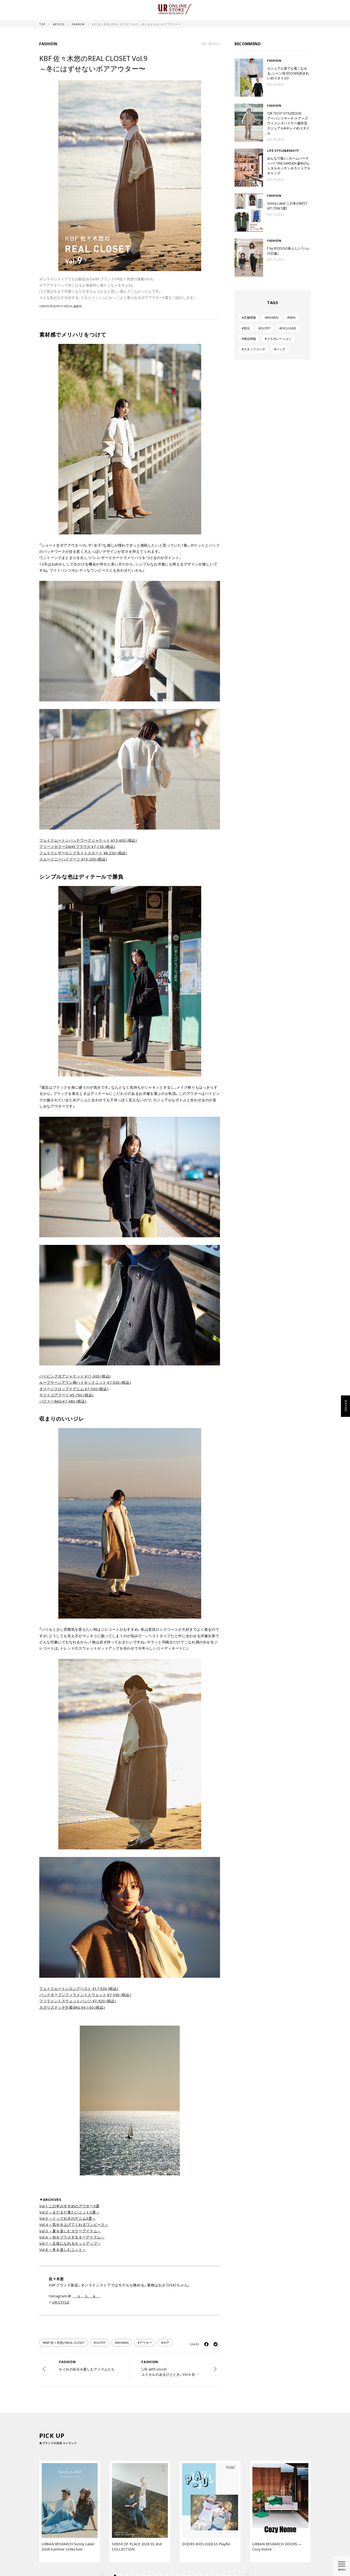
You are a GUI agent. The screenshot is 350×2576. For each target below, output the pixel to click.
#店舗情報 (249, 317)
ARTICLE (59, 24)
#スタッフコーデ (253, 349)
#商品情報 (249, 338)
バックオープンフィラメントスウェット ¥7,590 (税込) (85, 1994)
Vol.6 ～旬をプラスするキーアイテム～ (72, 2237)
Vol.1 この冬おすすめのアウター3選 (69, 2206)
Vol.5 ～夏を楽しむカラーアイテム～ (70, 2231)
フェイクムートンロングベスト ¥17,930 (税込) (78, 1988)
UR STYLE (60, 2302)
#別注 (246, 328)
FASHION (78, 24)
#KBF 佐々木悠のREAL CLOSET (64, 2342)
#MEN (291, 317)
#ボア (165, 2342)
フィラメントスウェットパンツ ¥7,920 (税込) (77, 2000)
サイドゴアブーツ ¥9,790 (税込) (66, 1395)
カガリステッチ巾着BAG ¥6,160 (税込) (72, 2007)
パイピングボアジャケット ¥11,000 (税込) (75, 1376)
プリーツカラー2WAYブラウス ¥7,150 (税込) (77, 846)
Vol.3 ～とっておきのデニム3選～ (67, 2218)
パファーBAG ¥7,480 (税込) (62, 1401)
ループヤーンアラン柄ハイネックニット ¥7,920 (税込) (85, 1382)
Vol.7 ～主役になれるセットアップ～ (70, 2243)
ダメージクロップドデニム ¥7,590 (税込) (73, 1388)
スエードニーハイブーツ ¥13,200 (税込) (73, 859)
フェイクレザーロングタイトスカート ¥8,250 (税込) (83, 852)
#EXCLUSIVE (287, 328)
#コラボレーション (278, 338)
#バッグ (279, 349)
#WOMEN (122, 2342)
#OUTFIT (100, 2342)
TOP (42, 24)
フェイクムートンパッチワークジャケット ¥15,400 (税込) (88, 840)
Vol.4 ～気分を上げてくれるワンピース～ (73, 2224)
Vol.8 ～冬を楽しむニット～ (62, 2249)
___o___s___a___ (86, 2296)
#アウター (145, 2342)
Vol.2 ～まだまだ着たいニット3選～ (69, 2212)
